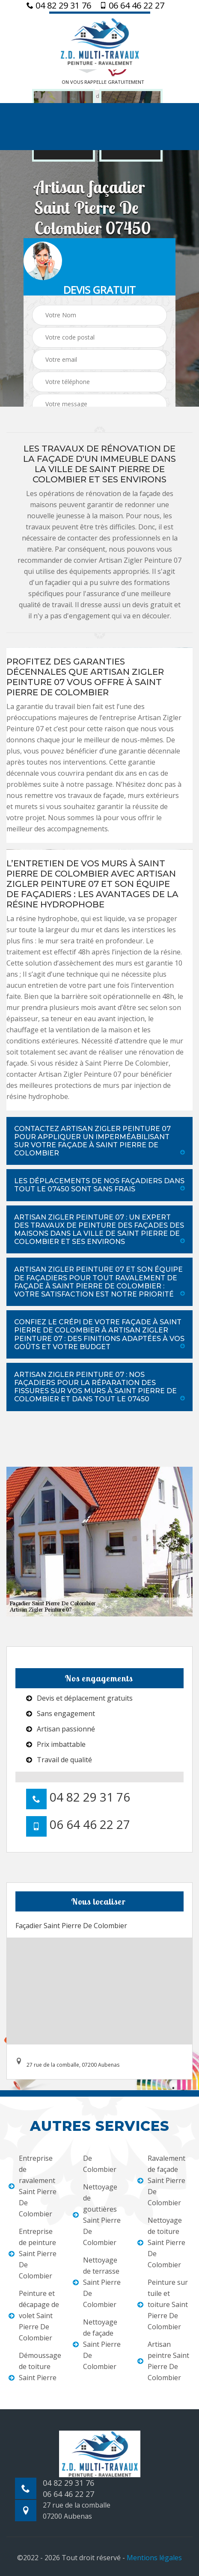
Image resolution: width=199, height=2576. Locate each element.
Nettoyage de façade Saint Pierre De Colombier (97, 2344)
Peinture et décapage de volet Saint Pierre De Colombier (34, 2316)
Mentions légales (154, 2557)
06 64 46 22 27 (132, 5)
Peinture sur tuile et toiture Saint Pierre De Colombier (162, 2304)
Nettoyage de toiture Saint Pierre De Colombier (161, 2242)
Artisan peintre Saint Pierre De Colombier (163, 2361)
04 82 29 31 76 (59, 5)
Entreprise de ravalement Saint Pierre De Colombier (32, 2186)
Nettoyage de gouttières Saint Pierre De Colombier (97, 2214)
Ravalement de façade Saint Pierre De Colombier (161, 2180)
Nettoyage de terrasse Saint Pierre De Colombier (97, 2282)
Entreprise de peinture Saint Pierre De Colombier (32, 2254)
